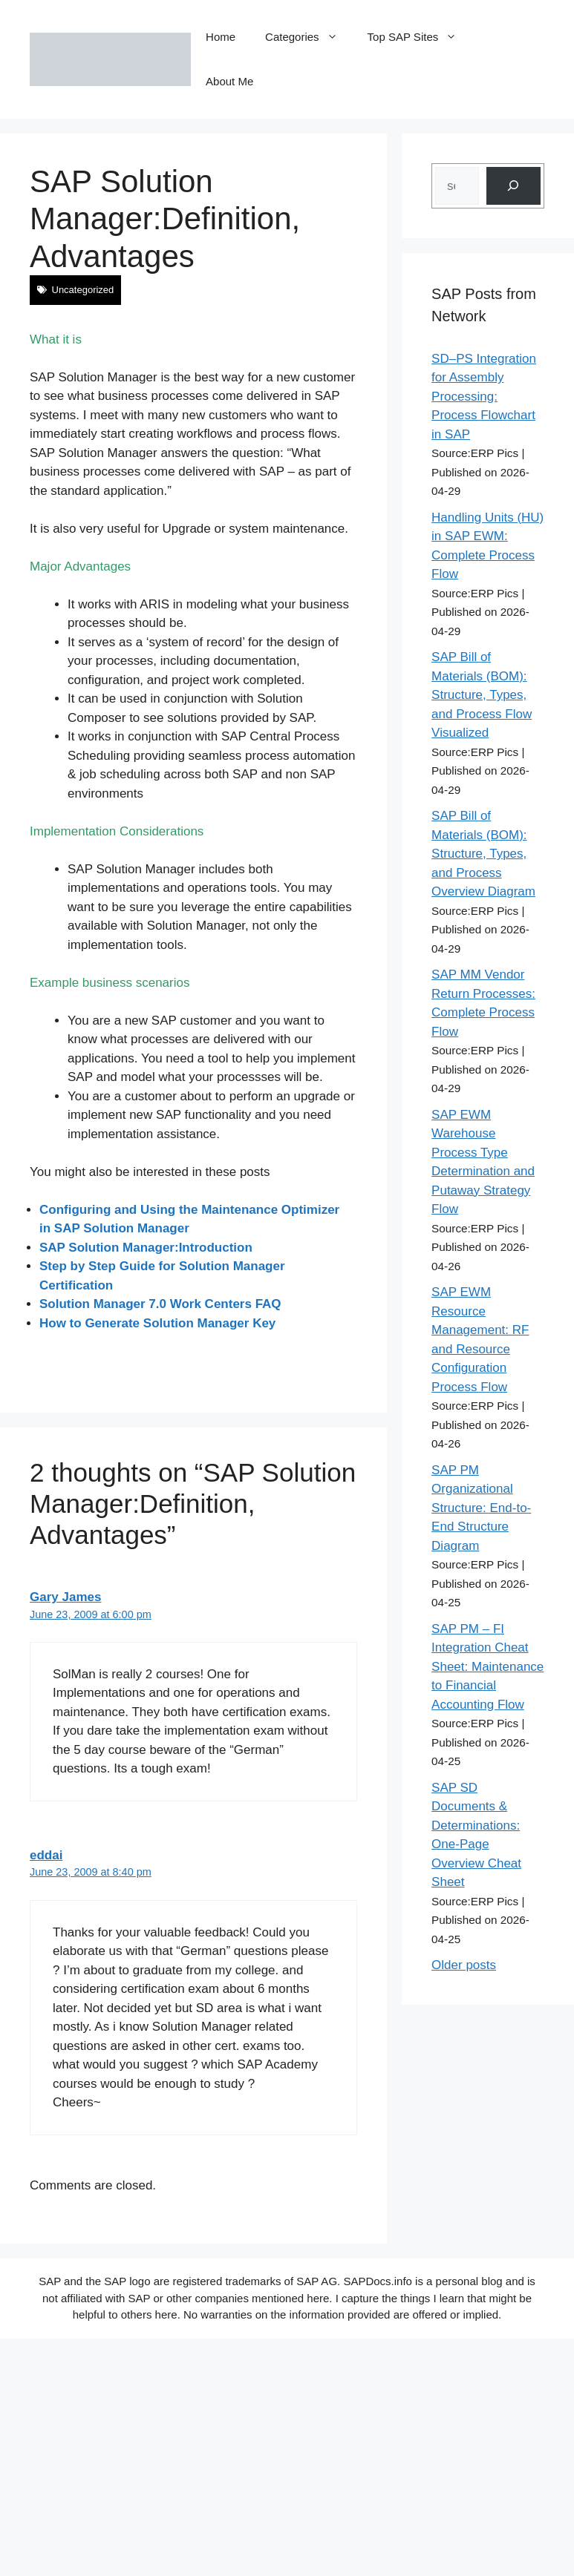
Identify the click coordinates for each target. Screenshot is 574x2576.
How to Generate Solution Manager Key (157, 1323)
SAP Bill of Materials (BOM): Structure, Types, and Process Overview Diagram (483, 853)
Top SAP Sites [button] (420, 37)
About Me (229, 81)
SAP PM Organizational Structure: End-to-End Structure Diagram (481, 1508)
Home (220, 36)
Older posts (463, 1965)
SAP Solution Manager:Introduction (145, 1248)
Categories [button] (309, 37)
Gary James (65, 1597)
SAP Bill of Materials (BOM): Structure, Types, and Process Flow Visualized (481, 695)
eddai (46, 1855)
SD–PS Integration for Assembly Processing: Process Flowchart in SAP (483, 396)
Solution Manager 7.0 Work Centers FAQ (160, 1304)
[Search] (513, 186)
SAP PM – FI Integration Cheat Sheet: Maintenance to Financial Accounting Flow (487, 1667)
